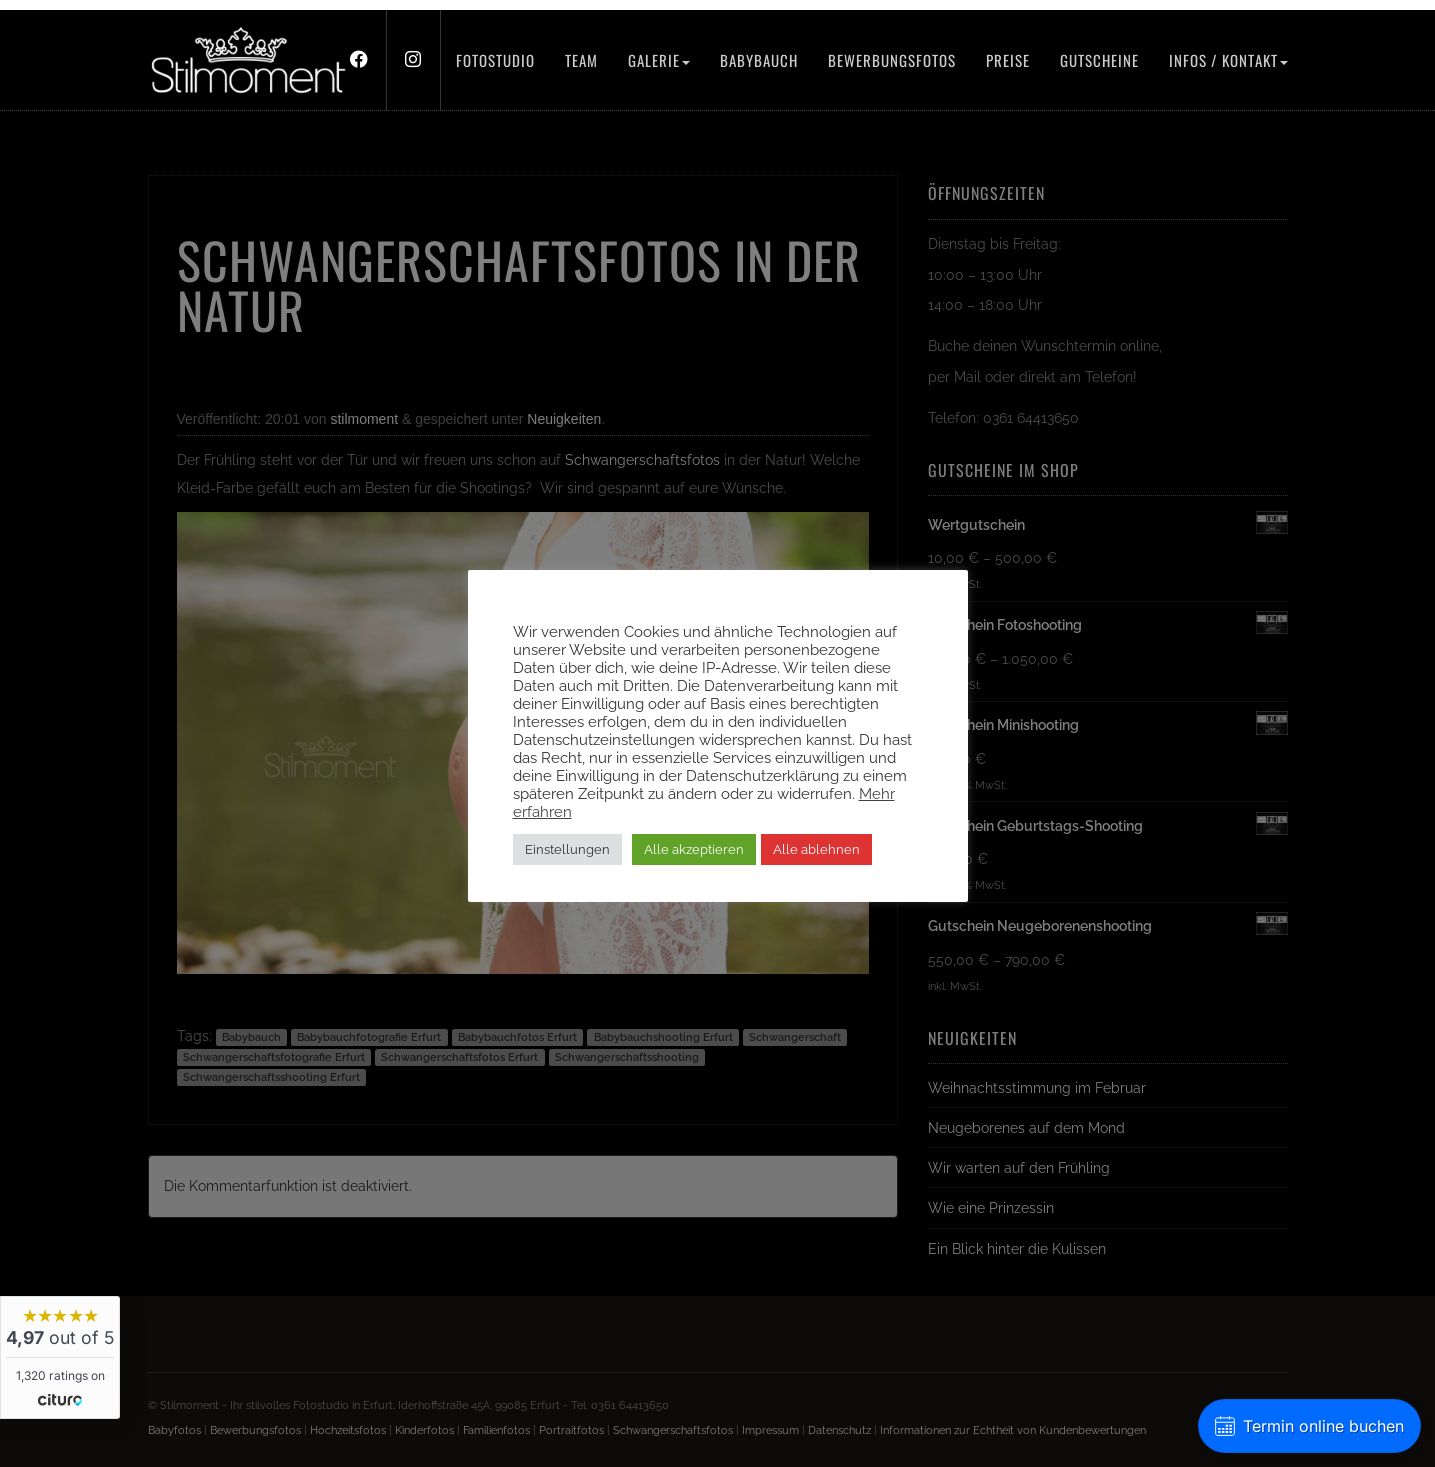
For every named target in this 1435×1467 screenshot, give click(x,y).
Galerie (659, 60)
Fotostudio (495, 60)
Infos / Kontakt (1228, 60)
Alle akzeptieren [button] (694, 849)
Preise (1008, 60)
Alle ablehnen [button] (816, 849)
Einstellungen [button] (567, 849)
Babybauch (759, 60)
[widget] (60, 1357)
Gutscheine (1099, 60)
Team (581, 60)
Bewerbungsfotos (892, 60)
